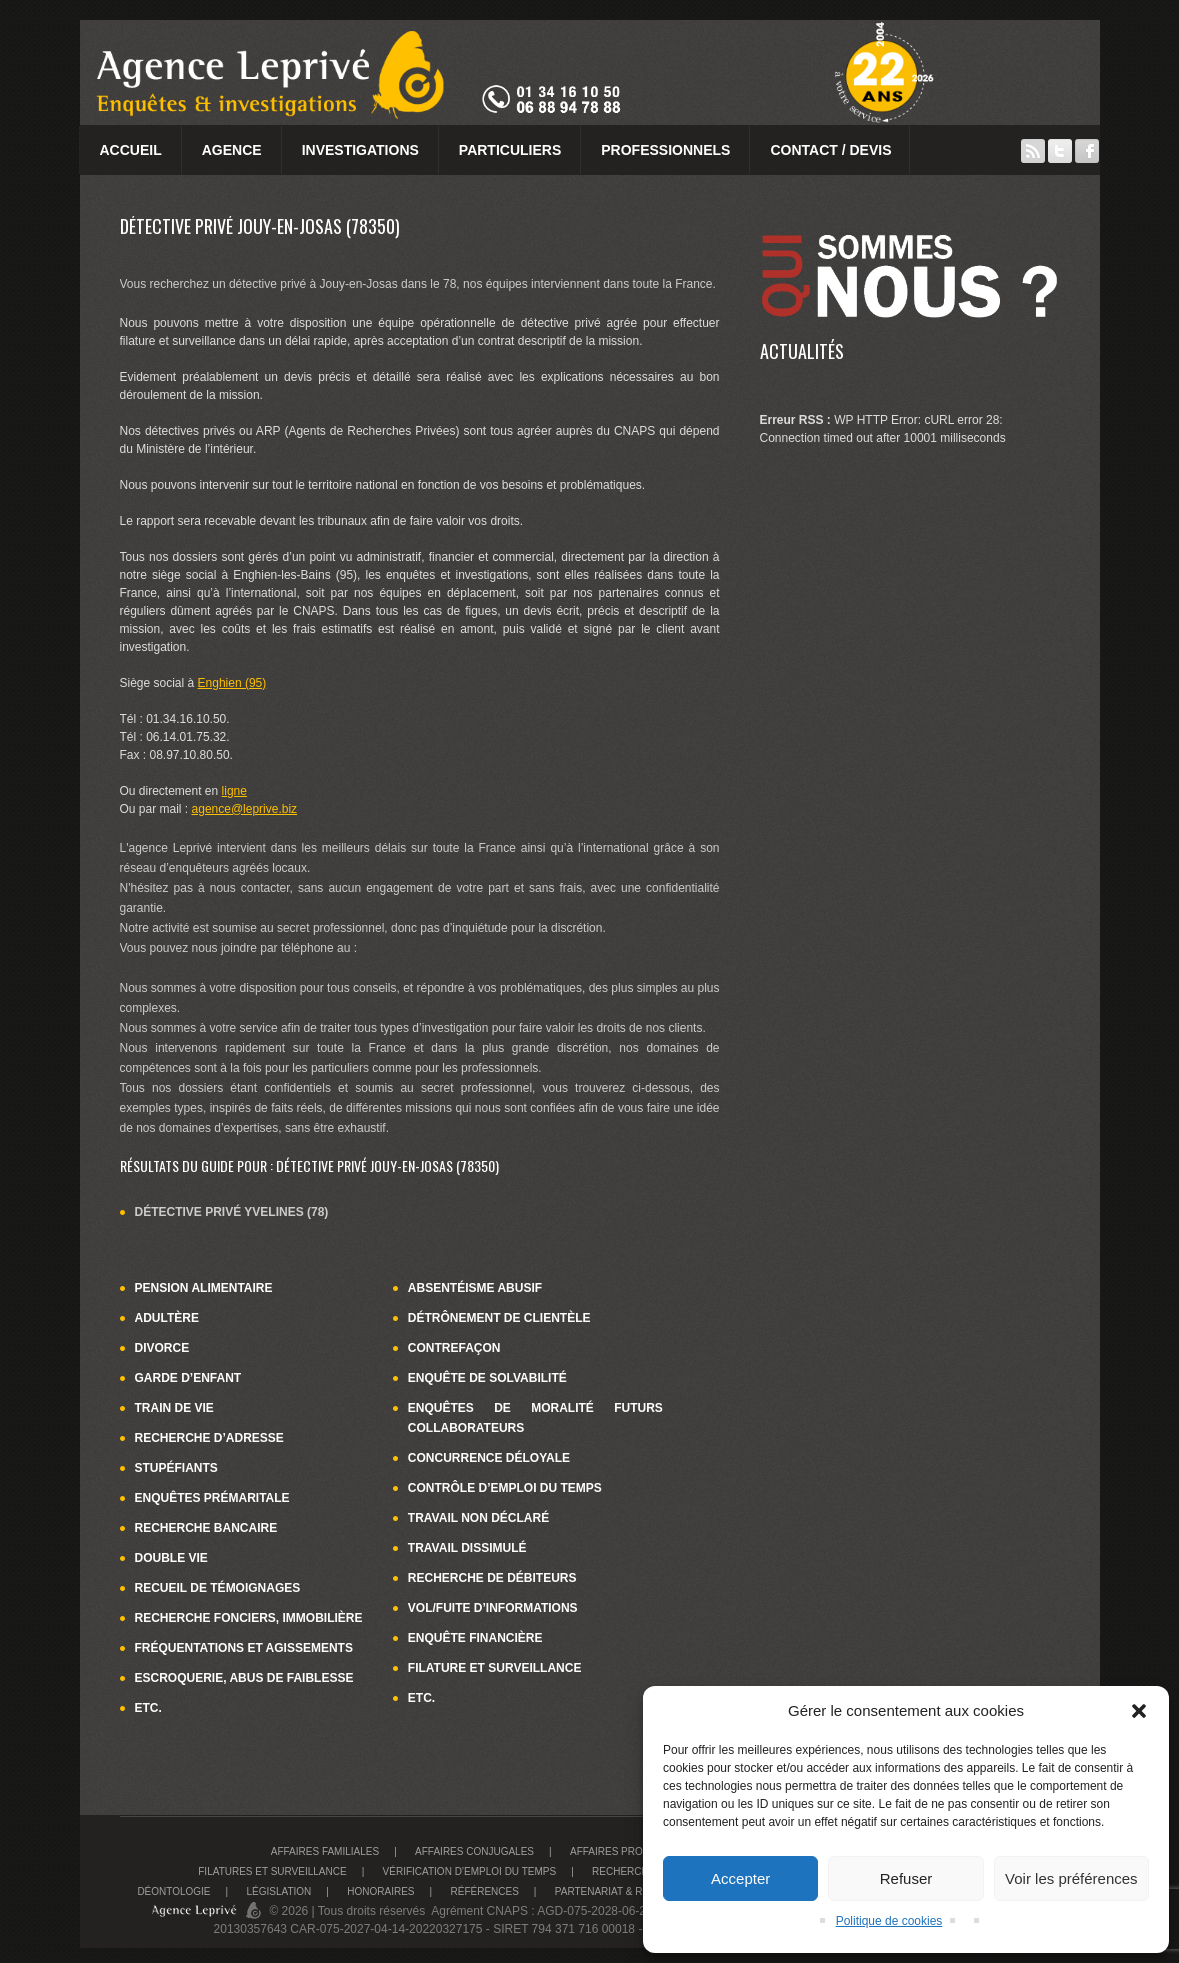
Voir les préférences (1071, 1878)
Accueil (131, 150)
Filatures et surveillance (272, 1871)
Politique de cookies (889, 1921)
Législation (279, 1891)
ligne (234, 791)
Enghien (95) (232, 683)
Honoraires (380, 1891)
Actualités (802, 351)
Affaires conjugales (474, 1851)
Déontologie (173, 1891)
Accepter (740, 1878)
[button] (1139, 1711)
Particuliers (510, 150)
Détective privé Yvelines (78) (232, 1212)
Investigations (360, 150)
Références (484, 1891)
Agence (232, 150)
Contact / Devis (830, 150)
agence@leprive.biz (245, 809)
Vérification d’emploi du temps (470, 1871)
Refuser (906, 1878)
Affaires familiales (325, 1851)
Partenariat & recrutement (633, 1891)
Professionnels (665, 150)
